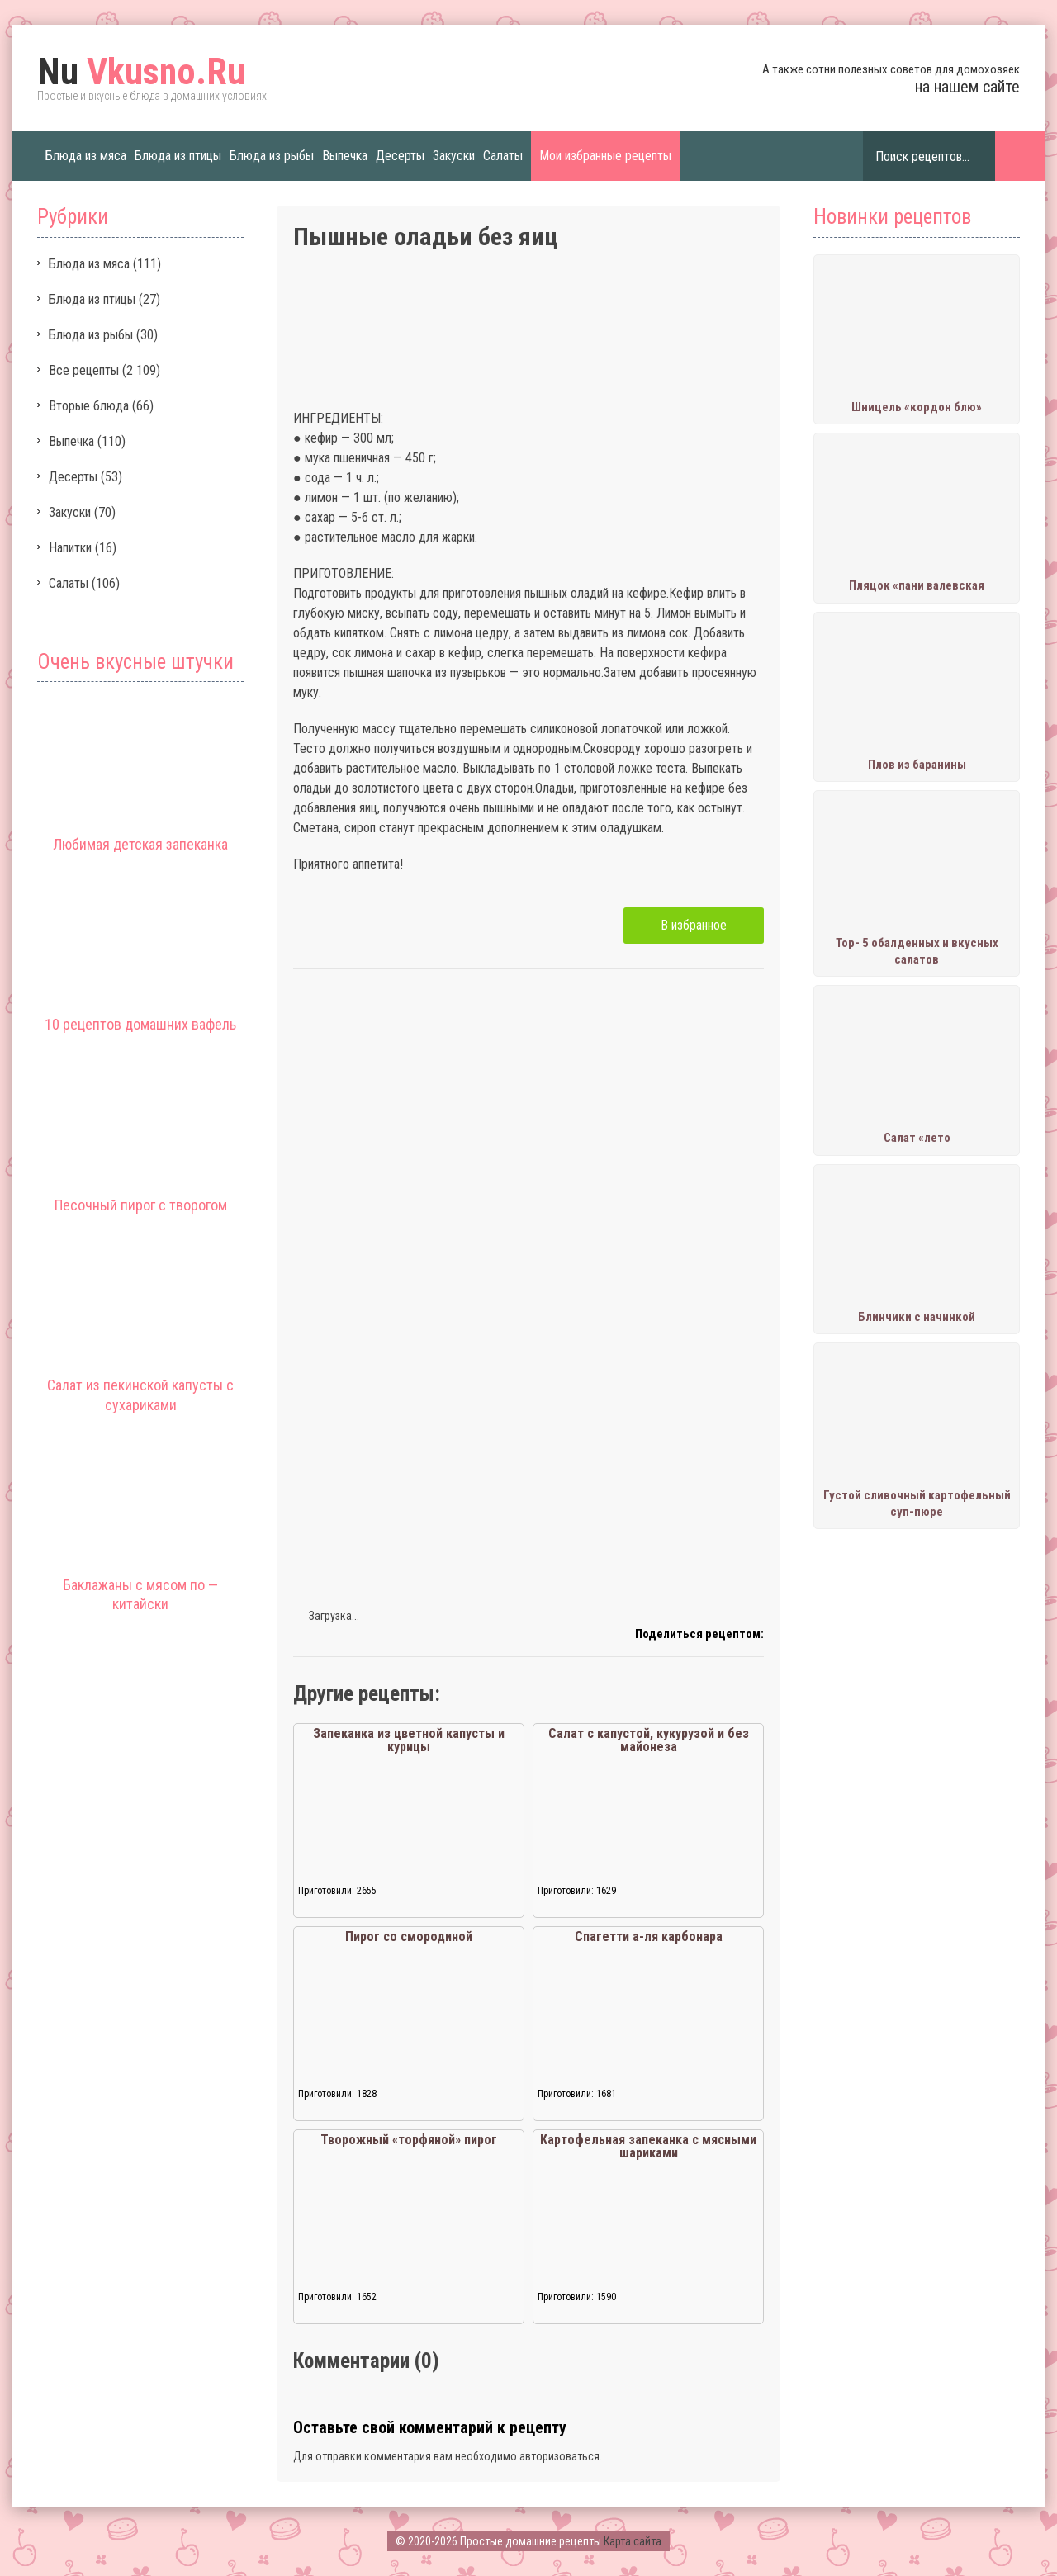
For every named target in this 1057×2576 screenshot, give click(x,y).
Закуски (454, 155)
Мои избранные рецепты (605, 155)
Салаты (503, 155)
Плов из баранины (917, 764)
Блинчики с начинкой (916, 1316)
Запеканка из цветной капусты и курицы (409, 1740)
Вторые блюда (89, 406)
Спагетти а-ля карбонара (649, 1936)
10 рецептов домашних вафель (140, 1024)
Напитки (70, 548)
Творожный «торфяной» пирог (408, 2139)
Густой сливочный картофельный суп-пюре (917, 1503)
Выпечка (344, 155)
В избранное (694, 925)
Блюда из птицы (178, 155)
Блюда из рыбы (272, 155)
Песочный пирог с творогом (141, 1205)
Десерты (400, 155)
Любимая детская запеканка (140, 844)
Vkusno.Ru (141, 72)
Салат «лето (917, 1137)
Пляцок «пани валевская (916, 585)
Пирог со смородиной (408, 1936)
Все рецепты (84, 370)
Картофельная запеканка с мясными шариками (648, 2146)
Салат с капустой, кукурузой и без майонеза (648, 1740)
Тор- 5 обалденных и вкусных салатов (917, 951)
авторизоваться (559, 2456)
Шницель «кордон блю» (916, 407)
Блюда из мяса (85, 155)
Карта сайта (632, 2541)
